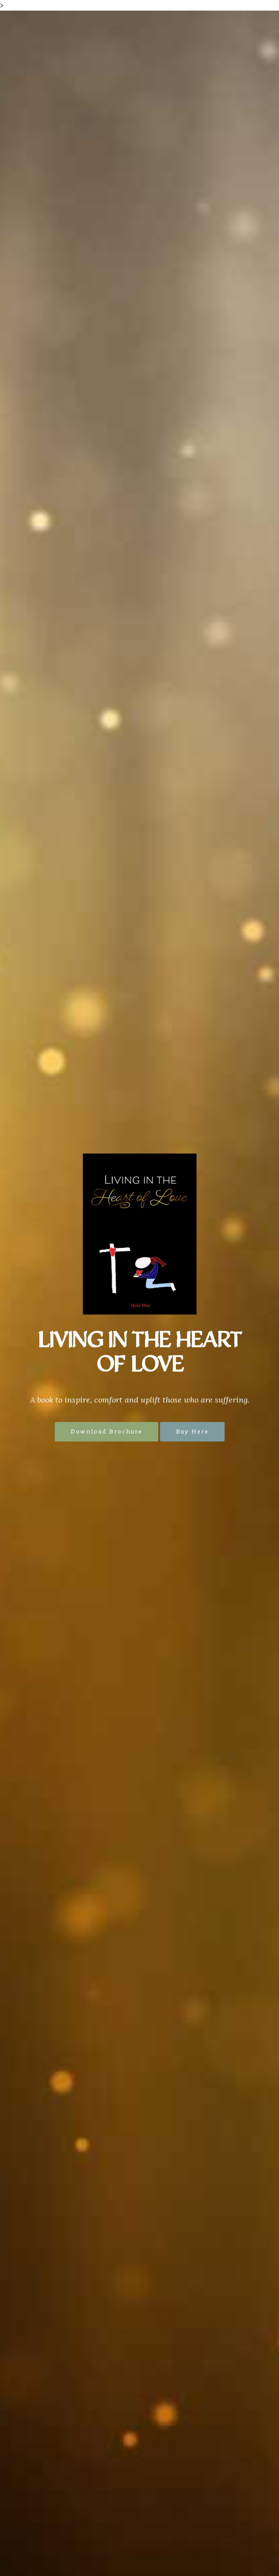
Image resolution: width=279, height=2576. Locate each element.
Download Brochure (106, 1431)
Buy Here (192, 1431)
